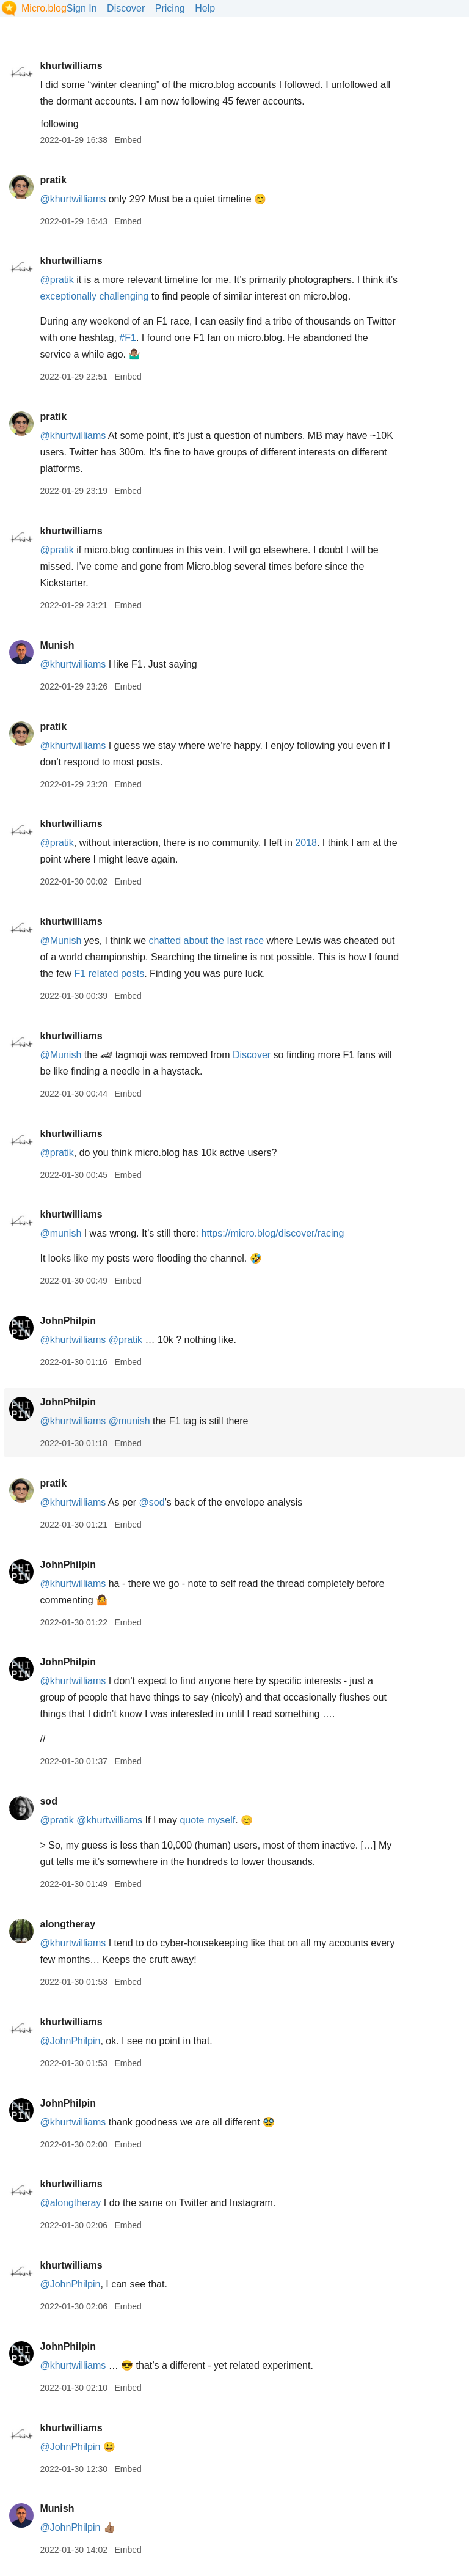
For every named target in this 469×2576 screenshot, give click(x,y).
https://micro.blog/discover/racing (273, 1233)
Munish (57, 645)
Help (205, 8)
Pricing (170, 8)
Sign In (82, 8)
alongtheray (67, 1924)
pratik (53, 180)
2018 (306, 842)
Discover (126, 8)
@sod (152, 1502)
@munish (60, 1233)
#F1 (127, 338)
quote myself (207, 1820)
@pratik (56, 279)
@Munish (60, 940)
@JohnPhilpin (70, 2041)
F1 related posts (109, 973)
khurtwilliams (71, 66)
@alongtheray (70, 2203)
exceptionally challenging (94, 296)
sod (48, 1801)
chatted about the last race (206, 940)
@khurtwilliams (73, 199)
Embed (127, 140)
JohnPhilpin (68, 1321)
